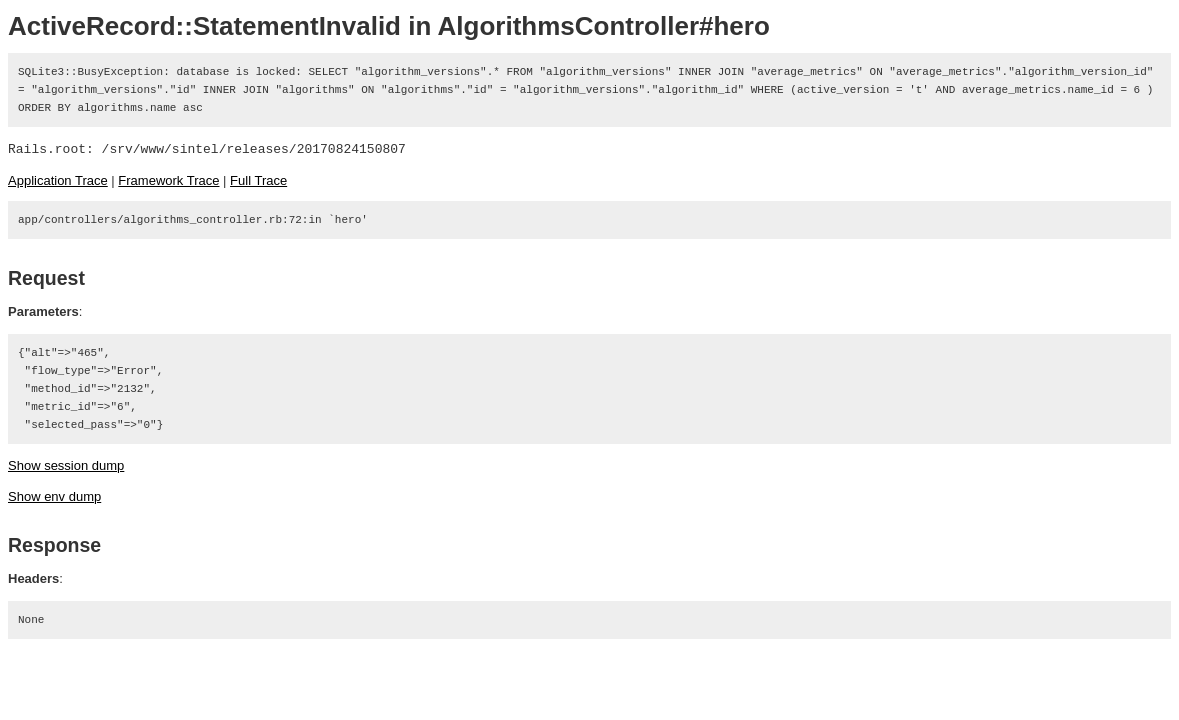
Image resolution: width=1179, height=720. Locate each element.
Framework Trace (168, 180)
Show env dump (54, 496)
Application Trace (58, 180)
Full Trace (258, 180)
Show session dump (66, 465)
